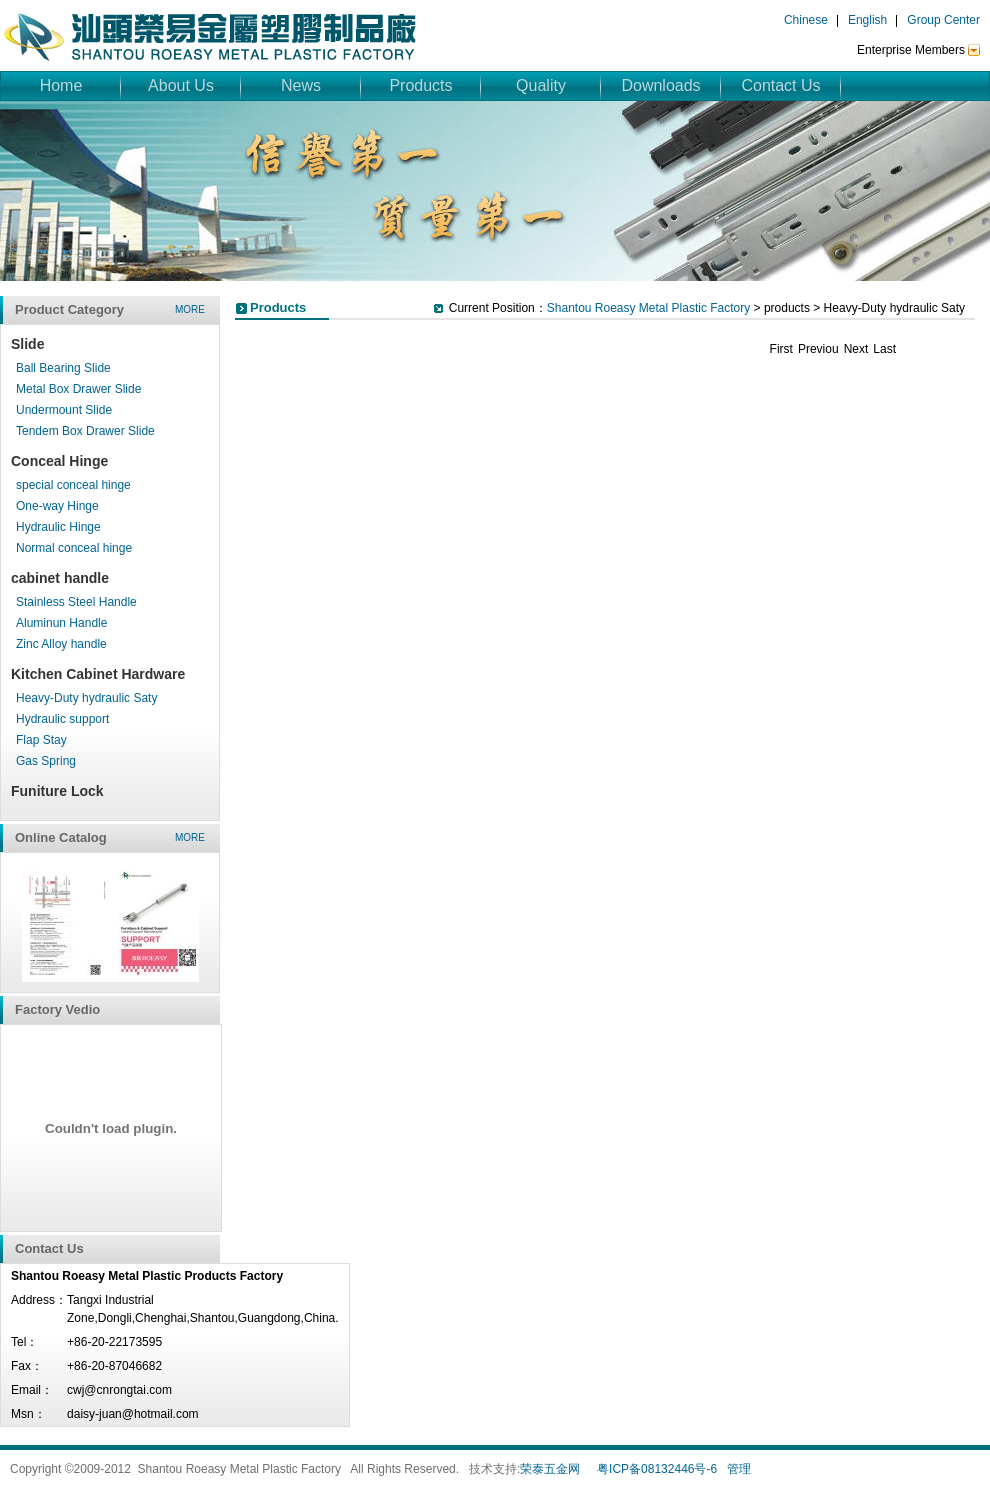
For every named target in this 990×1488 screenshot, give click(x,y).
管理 (739, 1469)
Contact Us (780, 85)
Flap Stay (41, 740)
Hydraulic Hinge (58, 527)
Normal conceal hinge (74, 548)
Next (856, 349)
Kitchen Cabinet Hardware (98, 674)
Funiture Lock (57, 791)
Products (420, 85)
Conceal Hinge (59, 461)
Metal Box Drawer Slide (78, 389)
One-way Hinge (57, 506)
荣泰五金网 (550, 1469)
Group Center (943, 20)
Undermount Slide (64, 410)
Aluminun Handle (61, 623)
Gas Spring (46, 761)
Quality (541, 85)
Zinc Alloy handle (61, 644)
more (190, 309)
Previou (818, 349)
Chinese (806, 20)
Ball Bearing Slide (63, 368)
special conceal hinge (73, 485)
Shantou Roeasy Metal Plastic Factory (648, 308)
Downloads (660, 85)
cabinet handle (60, 578)
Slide (27, 344)
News (301, 85)
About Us (181, 85)
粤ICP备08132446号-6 (657, 1469)
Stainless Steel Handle (76, 602)
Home (61, 85)
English (867, 20)
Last (884, 349)
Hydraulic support (62, 719)
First (781, 349)
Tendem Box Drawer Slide (85, 431)
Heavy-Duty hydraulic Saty (86, 698)
